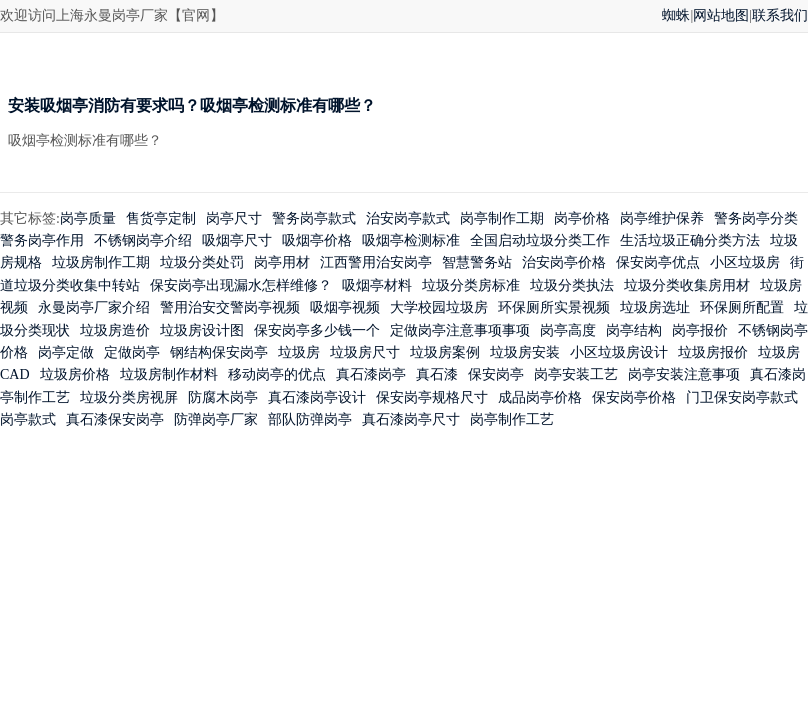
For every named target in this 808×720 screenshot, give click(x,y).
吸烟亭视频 (345, 307)
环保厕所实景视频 (554, 307)
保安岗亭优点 (658, 262)
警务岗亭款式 (314, 218)
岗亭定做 (66, 352)
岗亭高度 (568, 330)
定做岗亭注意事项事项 (460, 330)
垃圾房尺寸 (365, 352)
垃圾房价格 (75, 374)
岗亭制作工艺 (512, 419)
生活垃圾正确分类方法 (690, 240)
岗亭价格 (582, 218)
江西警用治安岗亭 (376, 262)
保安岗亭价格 (634, 397)
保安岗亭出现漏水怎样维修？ (241, 285)
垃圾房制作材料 (169, 374)
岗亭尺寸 (234, 218)
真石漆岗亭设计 (317, 397)
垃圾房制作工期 (101, 262)
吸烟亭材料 (377, 285)
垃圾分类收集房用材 (687, 285)
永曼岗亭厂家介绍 (94, 307)
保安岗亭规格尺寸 (432, 397)
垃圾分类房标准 (471, 285)
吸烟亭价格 (317, 240)
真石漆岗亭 (371, 374)
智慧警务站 (477, 262)
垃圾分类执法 (572, 285)
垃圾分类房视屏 (129, 397)
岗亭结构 (634, 330)
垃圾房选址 (655, 307)
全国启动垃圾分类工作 (540, 240)
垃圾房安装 (525, 352)
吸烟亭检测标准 (411, 240)
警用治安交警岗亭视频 (230, 307)
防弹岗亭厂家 (216, 419)
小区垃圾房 (745, 262)
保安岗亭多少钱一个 (317, 330)
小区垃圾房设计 (619, 352)
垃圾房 (299, 352)
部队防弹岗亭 (310, 419)
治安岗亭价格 (564, 262)
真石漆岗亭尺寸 (411, 419)
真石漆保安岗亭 (115, 419)
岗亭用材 (282, 262)
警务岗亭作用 (42, 240)
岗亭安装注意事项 (684, 374)
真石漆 (437, 374)
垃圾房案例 (445, 352)
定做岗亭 (132, 352)
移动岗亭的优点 (277, 374)
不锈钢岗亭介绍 (143, 240)
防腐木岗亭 (223, 397)
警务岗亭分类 (756, 218)
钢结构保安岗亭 (219, 352)
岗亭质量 (88, 218)
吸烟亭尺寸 (237, 240)
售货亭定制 (161, 218)
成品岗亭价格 (540, 397)
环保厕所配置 (742, 307)
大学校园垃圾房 (439, 307)
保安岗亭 (496, 374)
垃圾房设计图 (202, 330)
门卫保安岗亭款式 (742, 397)
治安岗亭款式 (408, 218)
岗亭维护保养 (662, 218)
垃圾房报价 (713, 352)
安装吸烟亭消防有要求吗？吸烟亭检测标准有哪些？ (192, 105)
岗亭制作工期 (502, 218)
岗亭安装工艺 (576, 374)
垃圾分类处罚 (202, 262)
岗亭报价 (700, 330)
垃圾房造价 (115, 330)
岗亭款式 (28, 419)
